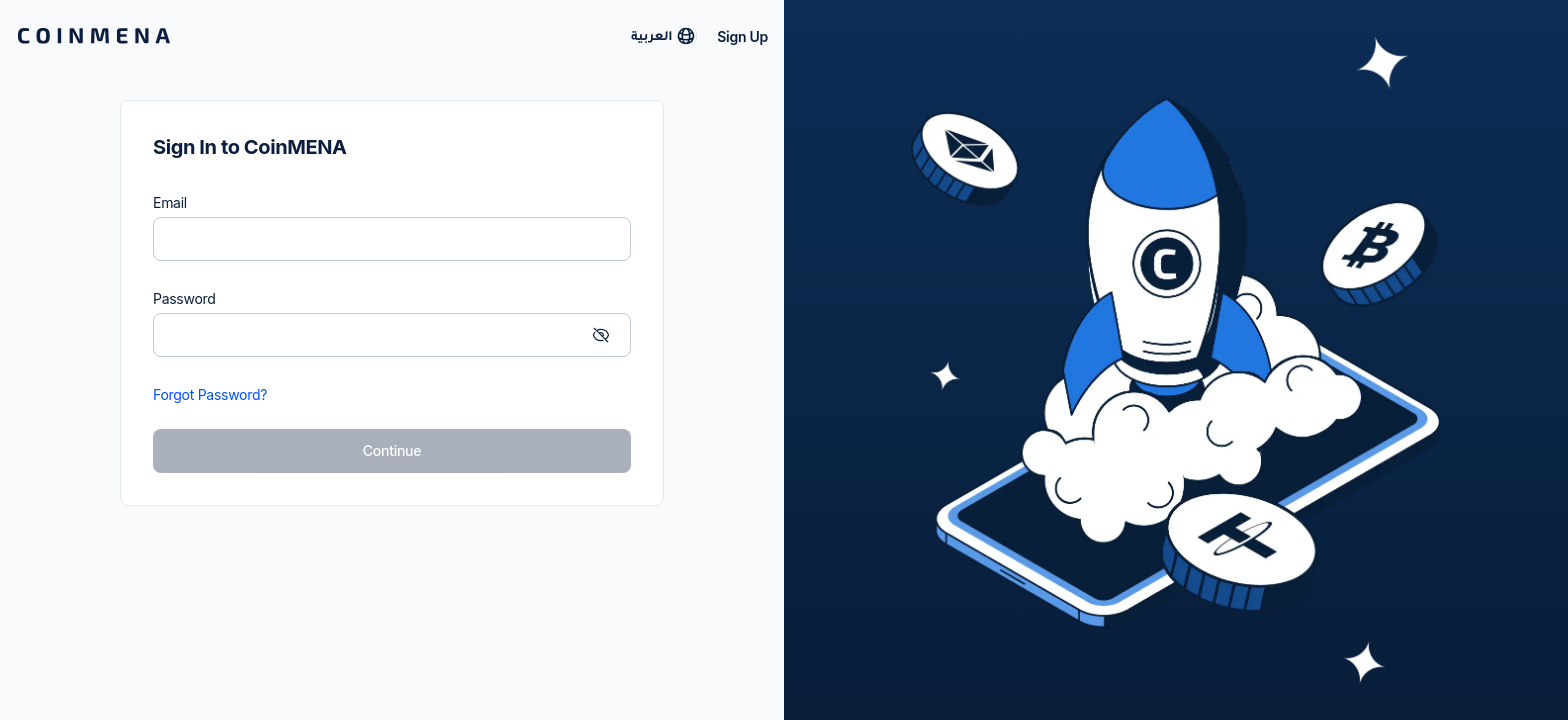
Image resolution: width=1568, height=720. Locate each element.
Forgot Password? (210, 394)
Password (184, 298)
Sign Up (742, 36)
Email (170, 202)
